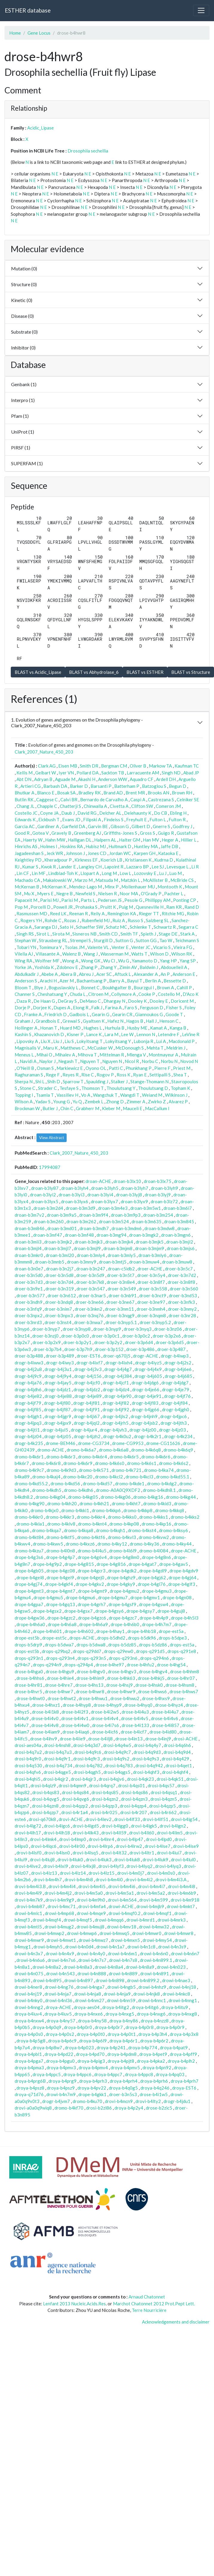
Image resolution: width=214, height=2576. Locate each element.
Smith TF (129, 933)
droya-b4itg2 (115, 2007)
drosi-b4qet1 (179, 1765)
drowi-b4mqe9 (91, 1913)
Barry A (116, 980)
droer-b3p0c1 (106, 1335)
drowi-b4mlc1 (28, 1913)
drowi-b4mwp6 (82, 1933)
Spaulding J (97, 1081)
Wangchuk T (105, 1095)
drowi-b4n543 (60, 1973)
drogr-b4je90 (118, 1396)
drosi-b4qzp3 (104, 1805)
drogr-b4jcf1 (116, 1382)
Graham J (24, 1021)
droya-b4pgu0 (60, 2061)
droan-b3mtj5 (112, 1261)
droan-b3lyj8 (129, 1194)
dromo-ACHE (50, 1449)
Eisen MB (67, 765)
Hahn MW (55, 839)
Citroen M (98, 994)
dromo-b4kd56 (65, 1483)
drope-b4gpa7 (29, 1604)
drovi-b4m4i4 (62, 1886)
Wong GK (90, 960)
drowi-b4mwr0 (146, 1933)
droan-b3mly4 (91, 1255)
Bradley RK (89, 792)
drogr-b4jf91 (86, 1409)
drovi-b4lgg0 (115, 1825)
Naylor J (47, 1061)
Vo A (85, 1095)
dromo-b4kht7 (126, 1503)
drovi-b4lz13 (44, 1873)
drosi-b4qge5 (57, 1772)
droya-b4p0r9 (170, 2027)
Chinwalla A (95, 806)
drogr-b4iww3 (29, 1362)
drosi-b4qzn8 (45, 1805)
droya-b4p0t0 (91, 2034)
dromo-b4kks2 (185, 1517)
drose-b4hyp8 (77, 1705)
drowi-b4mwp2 (49, 1933)
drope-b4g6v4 (92, 1557)
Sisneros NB (84, 933)
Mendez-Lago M (85, 886)
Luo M (175, 873)
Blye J (40, 987)
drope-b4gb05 (29, 1570)
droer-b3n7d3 (29, 1282)
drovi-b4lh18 (57, 1832)
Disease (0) (22, 316)
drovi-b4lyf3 (111, 1866)
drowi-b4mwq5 (114, 1933)
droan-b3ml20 (60, 1255)
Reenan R (78, 913)
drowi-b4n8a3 (78, 1967)
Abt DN (23, 779)
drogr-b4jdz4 (116, 1389)
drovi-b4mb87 (30, 1906)
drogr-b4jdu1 (176, 2101)
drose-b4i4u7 (165, 1711)
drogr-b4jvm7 (56, 2101)
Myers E (45, 893)
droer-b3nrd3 (28, 1322)
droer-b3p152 (109, 1349)
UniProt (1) (22, 432)
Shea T (180, 1074)
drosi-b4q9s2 (116, 1758)
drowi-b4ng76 (59, 1987)
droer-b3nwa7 (88, 1322)
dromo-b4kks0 (122, 1517)
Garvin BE (98, 826)
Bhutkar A (24, 792)
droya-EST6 (184, 2087)
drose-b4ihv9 (43, 1738)
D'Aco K (190, 994)
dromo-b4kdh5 (46, 1490)
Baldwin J (149, 967)
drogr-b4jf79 (28, 1403)
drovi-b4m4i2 (139, 1879)
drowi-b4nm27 (89, 2000)
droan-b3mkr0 (29, 1255)
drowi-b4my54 (157, 1940)
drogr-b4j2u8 (28, 1369)
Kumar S (30, 866)
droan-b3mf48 (79, 1235)
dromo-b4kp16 (156, 1523)
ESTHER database (28, 10)
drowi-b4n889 (123, 1973)
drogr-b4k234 (178, 1436)
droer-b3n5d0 (29, 1275)
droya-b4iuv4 (28, 2013)
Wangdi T (129, 1095)
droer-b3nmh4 (151, 1309)
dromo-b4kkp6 (106, 1510)
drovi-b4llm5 (170, 1832)
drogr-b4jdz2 (87, 1389)
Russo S (135, 920)
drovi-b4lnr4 (101, 1839)
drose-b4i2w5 (105, 1711)
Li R (195, 866)
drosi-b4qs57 (161, 1785)
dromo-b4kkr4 (91, 1517)
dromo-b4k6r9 (77, 1463)
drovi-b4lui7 (169, 1852)
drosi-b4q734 (58, 1765)
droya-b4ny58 (92, 2020)
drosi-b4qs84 (75, 1792)
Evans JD (71, 819)
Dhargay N (114, 1001)
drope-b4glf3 (181, 1584)
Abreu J (86, 974)
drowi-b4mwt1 (61, 1940)
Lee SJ (158, 866)
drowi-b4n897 (78, 1980)
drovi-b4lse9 (186, 1846)
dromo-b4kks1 (153, 1517)
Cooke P (146, 994)
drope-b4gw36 (30, 1617)
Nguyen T (90, 1061)
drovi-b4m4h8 (79, 1879)
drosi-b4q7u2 (28, 1752)
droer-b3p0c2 (136, 1335)
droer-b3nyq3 (138, 1329)
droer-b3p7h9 (78, 1349)
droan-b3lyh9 (164, 1188)
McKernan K (54, 886)
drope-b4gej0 (90, 1577)
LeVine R (190, 1034)
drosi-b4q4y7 (147, 1745)
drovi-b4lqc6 (43, 1846)
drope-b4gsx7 (78, 1611)
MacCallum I (157, 1108)
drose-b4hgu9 (60, 1671)
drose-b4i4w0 (75, 1725)
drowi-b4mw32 (154, 1926)
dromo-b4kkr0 (29, 1517)
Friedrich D (55, 1014)
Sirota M (61, 933)
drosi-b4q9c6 (87, 1752)
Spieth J (148, 933)
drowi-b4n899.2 (143, 1980)
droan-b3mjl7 (57, 1248)
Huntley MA (146, 846)
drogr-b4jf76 (177, 1396)
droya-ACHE (58, 2007)
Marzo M (83, 880)
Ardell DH (166, 779)
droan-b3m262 (81, 1221)
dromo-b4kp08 (124, 1523)
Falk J (96, 1007)
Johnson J (75, 853)
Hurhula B (114, 1027)
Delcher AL (110, 813)
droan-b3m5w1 (145, 1208)
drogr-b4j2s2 (177, 1362)
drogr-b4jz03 (172, 1429)
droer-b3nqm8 (151, 1315)
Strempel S (80, 940)
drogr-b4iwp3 (175, 1355)
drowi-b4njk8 (146, 1993)
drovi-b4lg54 (184, 1819)
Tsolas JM (75, 947)
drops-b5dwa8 (91, 1644)
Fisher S (174, 1007)
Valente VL (98, 947)
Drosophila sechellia (88, 150)
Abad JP (191, 772)
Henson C (168, 1021)
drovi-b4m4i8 (181, 1886)
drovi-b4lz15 (101, 1873)
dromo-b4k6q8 (146, 1449)
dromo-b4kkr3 (60, 1517)
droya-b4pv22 (91, 2087)
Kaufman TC (187, 765)
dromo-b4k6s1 (141, 1463)
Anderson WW (112, 779)
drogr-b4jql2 (87, 1423)
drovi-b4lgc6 (57, 1825)
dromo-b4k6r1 (29, 1456)
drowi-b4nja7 (58, 1993)
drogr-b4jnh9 (144, 1416)
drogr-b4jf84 (174, 1403)
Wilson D (159, 953)
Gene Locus (39, 33)
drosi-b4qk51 (170, 1779)
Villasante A (47, 953)
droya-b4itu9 (174, 2007)
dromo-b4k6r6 (155, 1456)
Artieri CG (30, 786)
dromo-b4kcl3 (139, 1476)
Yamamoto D (144, 960)
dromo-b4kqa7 (46, 1530)
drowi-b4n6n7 (185, 1953)
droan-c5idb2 (121, 1268)
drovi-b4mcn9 (119, 2101)
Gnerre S (161, 826)
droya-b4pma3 (29, 2067)
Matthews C (72, 1047)
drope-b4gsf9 (122, 1604)
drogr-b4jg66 (145, 1409)
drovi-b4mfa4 (92, 1906)
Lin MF (38, 873)
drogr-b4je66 (145, 1389)
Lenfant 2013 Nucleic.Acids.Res (74, 2303)
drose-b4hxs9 (156, 1698)
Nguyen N (112, 1061)
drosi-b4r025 (104, 1812)
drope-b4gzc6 (92, 1617)
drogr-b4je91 (147, 1396)
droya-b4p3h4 (152, 2034)
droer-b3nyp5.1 (121, 1322)
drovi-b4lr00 (72, 1846)
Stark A (187, 933)
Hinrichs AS (26, 846)
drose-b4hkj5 (151, 1678)
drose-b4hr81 (28, 1685)
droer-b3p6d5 (170, 1342)
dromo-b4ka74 (159, 1470)
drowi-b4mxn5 (125, 1940)
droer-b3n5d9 (90, 1275)
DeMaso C (90, 1001)
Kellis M (24, 772)
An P (165, 974)
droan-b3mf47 (47, 1235)
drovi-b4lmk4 (43, 1839)
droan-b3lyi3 (72, 1194)
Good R (22, 833)
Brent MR (135, 792)
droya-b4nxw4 (29, 2020)
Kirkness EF (86, 859)
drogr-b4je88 (58, 1396)
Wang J (90, 953)
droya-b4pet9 (153, 2054)
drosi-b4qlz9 (43, 1785)
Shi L (40, 1081)
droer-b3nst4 (58, 1322)
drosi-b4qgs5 (116, 1772)
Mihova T (87, 1054)
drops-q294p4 (78, 1664)
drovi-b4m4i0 (109, 1879)
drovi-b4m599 (153, 1899)
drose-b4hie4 (60, 1678)
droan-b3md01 (62, 1228)
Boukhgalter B (116, 987)
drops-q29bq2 (56, 1651)
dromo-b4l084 (153, 1550)
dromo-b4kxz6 (80, 1543)
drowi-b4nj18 (182, 1987)
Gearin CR (122, 1014)
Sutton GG (146, 940)
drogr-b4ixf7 (90, 1362)
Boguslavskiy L (63, 987)
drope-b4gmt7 (60, 1591)
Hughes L (92, 1027)
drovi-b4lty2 (148, 2101)
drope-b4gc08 (60, 1570)
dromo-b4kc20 (77, 1476)
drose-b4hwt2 (62, 1698)
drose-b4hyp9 (108, 1705)
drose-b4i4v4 (104, 1718)
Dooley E (158, 1001)
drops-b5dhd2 (111, 1637)
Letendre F (168, 1034)
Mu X (29, 893)
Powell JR (63, 907)
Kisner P (75, 1034)
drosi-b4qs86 (134, 1792)
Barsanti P (101, 786)
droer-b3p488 (29, 1355)
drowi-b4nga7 (90, 1987)
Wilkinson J (176, 1095)
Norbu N (169, 1061)
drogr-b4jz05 (57, 1436)
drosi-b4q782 (89, 1765)
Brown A (165, 987)
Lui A (161, 1041)
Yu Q (77, 1101)
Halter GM (129, 839)
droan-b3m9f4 (93, 1215)
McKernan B (27, 886)
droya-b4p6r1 (123, 2040)
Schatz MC (116, 927)
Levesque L (177, 866)
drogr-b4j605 (148, 1376)
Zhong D (115, 1101)
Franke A (33, 1014)
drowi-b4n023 (171, 1967)
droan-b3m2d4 (48, 1208)
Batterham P (126, 786)
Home (15, 33)
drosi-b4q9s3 (145, 1758)
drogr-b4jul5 (55, 1429)
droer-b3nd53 (183, 1295)
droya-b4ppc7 (108, 2074)
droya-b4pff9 (183, 2054)
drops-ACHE (81, 1637)
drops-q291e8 (181, 1651)
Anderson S (26, 980)
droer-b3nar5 (92, 1295)
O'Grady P (151, 893)
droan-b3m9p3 (125, 1215)
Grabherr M (87, 1108)
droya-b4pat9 (174, 2047)
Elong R (80, 1007)
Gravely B (61, 833)
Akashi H (86, 779)
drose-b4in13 (129, 1738)
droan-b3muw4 (144, 1261)
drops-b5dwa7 (59, 1644)
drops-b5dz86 (153, 1644)
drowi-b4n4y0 (91, 1953)
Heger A (170, 839)
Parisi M (69, 900)
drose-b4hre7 (59, 1685)
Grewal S (71, 1021)
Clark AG (47, 765)
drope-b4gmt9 (92, 1591)
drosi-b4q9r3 (86, 1758)
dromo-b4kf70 (68, 2107)
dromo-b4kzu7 (29, 1550)
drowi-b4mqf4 (47, 1919)
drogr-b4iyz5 (148, 1362)
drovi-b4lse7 (157, 1846)
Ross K (123, 1074)
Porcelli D (40, 907)
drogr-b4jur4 (84, 1429)
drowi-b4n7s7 (92, 1960)
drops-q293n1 (29, 1658)
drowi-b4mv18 (121, 1926)
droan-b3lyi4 (100, 1194)
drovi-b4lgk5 (144, 1825)
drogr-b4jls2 (115, 1416)
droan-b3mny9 (81, 1261)
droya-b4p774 (142, 2047)
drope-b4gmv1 (145, 1597)
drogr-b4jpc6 (173, 1416)
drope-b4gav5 (173, 1564)
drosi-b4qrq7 (102, 1785)
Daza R (23, 1001)
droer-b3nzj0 (45, 1335)
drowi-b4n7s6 (62, 1960)
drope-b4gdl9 (153, 1570)
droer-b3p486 (140, 1349)
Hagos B (134, 1021)
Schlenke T (140, 927)
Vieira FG (182, 947)
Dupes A (62, 1007)
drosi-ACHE (186, 1738)
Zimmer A (135, 1101)
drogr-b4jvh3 (113, 1429)
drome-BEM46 (60, 1443)
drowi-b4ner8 (28, 1987)
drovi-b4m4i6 (121, 1886)
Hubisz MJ (95, 846)
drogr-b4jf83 (145, 1403)
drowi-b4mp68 (59, 1913)
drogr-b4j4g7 (118, 1369)
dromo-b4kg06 (116, 1497)
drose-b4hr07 (181, 1678)
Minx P (112, 886)
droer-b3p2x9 (47, 1342)
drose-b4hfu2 (140, 1664)
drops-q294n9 (47, 1664)
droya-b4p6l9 (93, 2040)
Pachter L (173, 893)
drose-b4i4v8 (45, 1725)
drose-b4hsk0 (149, 1685)
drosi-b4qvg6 (75, 1799)
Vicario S (162, 947)
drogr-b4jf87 (57, 1409)
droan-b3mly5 (122, 1255)
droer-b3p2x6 (167, 1335)
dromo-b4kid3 (157, 1503)
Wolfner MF (47, 960)
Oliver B (138, 765)
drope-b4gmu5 (48, 1597)
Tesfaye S (69, 1088)
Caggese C (47, 799)
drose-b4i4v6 (164, 1718)
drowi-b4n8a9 (140, 1967)
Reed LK (58, 913)
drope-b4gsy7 (140, 1611)
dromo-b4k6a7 (81, 1449)
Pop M (21, 907)
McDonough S (129, 1047)
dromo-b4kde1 (129, 1483)
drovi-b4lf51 (155, 1819)
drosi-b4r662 (163, 1812)
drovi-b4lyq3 (168, 1866)
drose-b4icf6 (105, 1731)
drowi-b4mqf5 (78, 1919)
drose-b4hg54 (171, 1664)
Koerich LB (111, 859)
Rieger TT (149, 913)
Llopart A (89, 873)
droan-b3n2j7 (60, 1268)
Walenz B (71, 953)
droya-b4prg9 (62, 2081)
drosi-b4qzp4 (133, 1805)
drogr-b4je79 (175, 1389)
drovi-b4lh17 (28, 1832)
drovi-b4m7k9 (29, 1899)
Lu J (162, 873)
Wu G (123, 960)
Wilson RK (181, 953)
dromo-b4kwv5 (48, 1543)
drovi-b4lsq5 (85, 1852)
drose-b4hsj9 (119, 1685)
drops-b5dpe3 (173, 1637)
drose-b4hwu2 (124, 1698)
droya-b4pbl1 (28, 2054)
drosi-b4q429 (175, 1758)
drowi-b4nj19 (28, 1993)
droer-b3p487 (171, 1349)
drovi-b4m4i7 (151, 1886)
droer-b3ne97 (151, 1302)
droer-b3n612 (62, 1295)
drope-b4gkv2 (90, 1584)
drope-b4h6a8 (62, 1624)
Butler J (50, 1108)
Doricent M (182, 1001)
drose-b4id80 (163, 1731)
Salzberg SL (157, 920)
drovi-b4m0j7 (130, 1873)
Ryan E (140, 1074)
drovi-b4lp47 (130, 1839)
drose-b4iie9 (72, 1738)
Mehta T (154, 1047)
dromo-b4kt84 (29, 1537)
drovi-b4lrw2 (129, 1846)
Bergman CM (114, 765)
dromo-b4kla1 (30, 1523)
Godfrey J (182, 826)
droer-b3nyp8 (77, 1329)
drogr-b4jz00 (142, 1429)
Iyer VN (66, 772)
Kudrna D (163, 859)
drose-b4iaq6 (75, 1731)
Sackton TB (112, 772)
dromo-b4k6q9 (178, 1449)
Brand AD (113, 792)
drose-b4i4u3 (135, 1711)
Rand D (191, 907)
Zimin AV (128, 967)
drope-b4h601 (47, 1631)
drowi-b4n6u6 (30, 1960)
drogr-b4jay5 (58, 1382)
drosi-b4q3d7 (86, 1745)
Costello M (169, 994)
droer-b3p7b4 (47, 1349)
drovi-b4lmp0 (72, 1839)
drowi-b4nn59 (121, 2000)
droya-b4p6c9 (62, 2040)
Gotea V (40, 833)
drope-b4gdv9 (183, 1570)
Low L (125, 873)
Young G (61, 1101)
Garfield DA (73, 826)
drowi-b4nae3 (176, 1980)
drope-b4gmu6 (80, 1597)
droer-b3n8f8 (181, 1282)
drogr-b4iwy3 (60, 1362)
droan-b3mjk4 (119, 1241)
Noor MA (129, 893)
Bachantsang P (91, 980)
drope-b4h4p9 (154, 1617)
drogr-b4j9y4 (57, 1376)
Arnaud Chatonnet (147, 2296)
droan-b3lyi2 (43, 1194)
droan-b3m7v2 (29, 1215)
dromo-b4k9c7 (29, 1470)
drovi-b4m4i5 (92, 1886)
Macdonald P (182, 1041)
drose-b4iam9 (46, 1731)
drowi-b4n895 (47, 1980)
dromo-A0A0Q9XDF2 (118, 1490)
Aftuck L (122, 974)
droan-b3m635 (146, 1221)
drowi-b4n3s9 (172, 1946)
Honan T (48, 1027)
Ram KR (174, 907)
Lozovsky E (145, 873)
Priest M (181, 1068)
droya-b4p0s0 (29, 2034)
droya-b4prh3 (93, 2081)
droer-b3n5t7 (120, 1275)
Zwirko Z (157, 1101)
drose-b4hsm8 (180, 1685)
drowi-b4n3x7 (29, 1953)
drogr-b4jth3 (173, 1423)
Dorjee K (42, 1007)
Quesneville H (149, 907)
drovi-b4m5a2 (151, 1893)
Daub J (68, 813)
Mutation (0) (24, 268)
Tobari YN (26, 947)
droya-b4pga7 (29, 2061)
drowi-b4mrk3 (172, 1919)
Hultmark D (119, 846)
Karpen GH (144, 853)
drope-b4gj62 (152, 1577)
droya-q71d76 (29, 2094)
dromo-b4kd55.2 (31, 1483)
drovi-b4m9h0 (91, 1899)
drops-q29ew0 (118, 1651)
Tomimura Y (50, 947)
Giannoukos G (149, 1014)
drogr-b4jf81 (86, 1403)
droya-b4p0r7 (109, 2027)
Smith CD (108, 933)
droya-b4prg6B (30, 2081)
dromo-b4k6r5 (124, 1456)
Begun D (177, 786)
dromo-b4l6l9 (123, 1550)
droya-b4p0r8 (140, 2027)
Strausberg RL (53, 940)
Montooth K (170, 886)
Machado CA (27, 880)
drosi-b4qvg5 (45, 1799)
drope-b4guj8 (171, 1611)
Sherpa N (24, 1081)
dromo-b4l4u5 (92, 1550)
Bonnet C (90, 987)
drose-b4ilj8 (100, 1738)
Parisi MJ (49, 900)
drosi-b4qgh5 (87, 1772)
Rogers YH (31, 920)
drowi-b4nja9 (117, 1993)
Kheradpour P (58, 859)
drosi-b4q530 (28, 1765)
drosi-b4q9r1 (57, 1758)
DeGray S (67, 1001)
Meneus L (24, 1054)
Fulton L (157, 819)
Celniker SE (188, 799)
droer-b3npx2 (28, 1315)
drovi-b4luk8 (127, 1859)
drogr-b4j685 (178, 1376)
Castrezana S (161, 799)
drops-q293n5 (91, 1658)
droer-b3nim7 (58, 1309)
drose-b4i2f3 (75, 1711)
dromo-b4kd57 (97, 1483)
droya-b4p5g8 (30, 2040)
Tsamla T (45, 1095)
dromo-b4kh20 (62, 1503)
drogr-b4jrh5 (115, 1423)
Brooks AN (158, 792)
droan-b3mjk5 (149, 1241)
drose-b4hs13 (89, 1685)
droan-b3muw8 (177, 1261)
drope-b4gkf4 (59, 1584)
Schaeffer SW (89, 927)
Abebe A (49, 974)
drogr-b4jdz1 (57, 1389)
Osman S (45, 1068)
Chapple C (47, 806)
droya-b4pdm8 (122, 2054)
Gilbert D (141, 826)
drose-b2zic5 (159, 2107)
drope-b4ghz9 (121, 1577)
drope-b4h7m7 (157, 1624)
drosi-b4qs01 (131, 1785)
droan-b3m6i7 (177, 1208)
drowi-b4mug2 (59, 1926)
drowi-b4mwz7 (93, 1940)
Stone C (27, 1088)
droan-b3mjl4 (28, 1248)
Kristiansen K (138, 859)
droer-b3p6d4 (139, 1342)
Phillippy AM (157, 900)
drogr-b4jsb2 (144, 1423)
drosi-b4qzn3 (134, 1799)
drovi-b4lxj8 (83, 1866)
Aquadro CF (141, 779)
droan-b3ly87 (45, 1188)
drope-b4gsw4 (153, 1604)
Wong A (70, 960)
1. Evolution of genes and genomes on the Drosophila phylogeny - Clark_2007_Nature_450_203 (77, 722)
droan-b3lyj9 (158, 1194)
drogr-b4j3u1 (58, 1369)
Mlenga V (136, 1054)
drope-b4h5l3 (184, 1617)
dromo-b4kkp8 (137, 1510)
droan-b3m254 (158, 1215)
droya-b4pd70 (90, 2054)
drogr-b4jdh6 (28, 1389)
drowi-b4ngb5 (121, 1987)
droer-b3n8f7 (151, 1282)
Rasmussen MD (31, 913)
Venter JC (140, 947)
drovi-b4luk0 (70, 1859)
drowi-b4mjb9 (150, 1906)
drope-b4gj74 (28, 1584)
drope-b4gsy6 (109, 1611)
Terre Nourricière (149, 2310)
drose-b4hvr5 (28, 1691)
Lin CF (22, 873)
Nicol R (132, 1061)
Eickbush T (48, 819)
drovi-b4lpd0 (159, 1839)
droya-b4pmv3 (61, 2067)
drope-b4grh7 (92, 1604)
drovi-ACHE (71, 1819)
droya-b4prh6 (154, 2081)
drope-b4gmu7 (113, 1597)
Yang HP (168, 960)
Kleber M (111, 1108)
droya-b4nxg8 (182, 2013)
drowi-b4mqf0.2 (124, 1913)
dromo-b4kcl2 (109, 1476)
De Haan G (44, 1001)
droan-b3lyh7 (134, 1188)
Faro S (130, 1007)
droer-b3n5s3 (123, 2094)
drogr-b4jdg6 (145, 1382)
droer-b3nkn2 (88, 1309)
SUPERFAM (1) (27, 463)
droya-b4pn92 (157, 2067)
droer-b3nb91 (122, 1295)
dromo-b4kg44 (181, 1497)
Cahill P (184, 987)
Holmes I (48, 846)
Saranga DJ (45, 927)
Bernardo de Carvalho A (104, 799)
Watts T (139, 953)
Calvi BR (68, 799)
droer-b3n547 (91, 1288)
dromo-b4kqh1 (110, 1530)
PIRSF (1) (20, 447)
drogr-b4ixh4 (119, 1362)
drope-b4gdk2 (122, 1570)
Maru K (50, 1047)
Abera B (68, 974)
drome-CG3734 (93, 1443)
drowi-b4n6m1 (122, 1953)
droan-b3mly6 (152, 1255)
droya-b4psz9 (61, 2087)
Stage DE (168, 933)
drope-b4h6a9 (93, 1624)
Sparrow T (73, 1081)
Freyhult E (136, 819)
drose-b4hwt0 (30, 1698)
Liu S (69, 1041)
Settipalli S (160, 1074)
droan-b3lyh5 (104, 1188)
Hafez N (115, 1021)
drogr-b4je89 (88, 1396)
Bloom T (23, 987)
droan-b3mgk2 (143, 1235)
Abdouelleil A (174, 967)
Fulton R (177, 819)
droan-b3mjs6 (181, 1248)
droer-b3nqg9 (120, 1315)
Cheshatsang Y (52, 994)
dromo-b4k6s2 (173, 1463)
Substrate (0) (24, 332)
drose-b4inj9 (158, 1738)
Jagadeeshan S (29, 853)
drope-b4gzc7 (123, 1617)
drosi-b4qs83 (45, 1792)
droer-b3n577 (30, 1295)
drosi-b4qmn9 (72, 1785)
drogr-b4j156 (88, 1376)
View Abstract (51, 1137)
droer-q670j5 (116, 1355)
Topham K (180, 1088)
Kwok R (48, 866)
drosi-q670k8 (42, 1819)
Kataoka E (168, 853)
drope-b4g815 (79, 1564)
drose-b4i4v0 (45, 1718)
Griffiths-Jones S (120, 833)
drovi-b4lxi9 (55, 1866)
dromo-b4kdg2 (162, 1483)
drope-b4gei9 (60, 1577)
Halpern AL (105, 839)
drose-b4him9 (90, 1678)
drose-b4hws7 (183, 1691)
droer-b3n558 (153, 1288)
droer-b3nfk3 (181, 1302)
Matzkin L (130, 880)
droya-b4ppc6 (77, 2074)
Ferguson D (151, 1007)
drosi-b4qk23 (140, 1779)
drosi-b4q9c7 (117, 1752)
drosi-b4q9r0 (28, 1758)
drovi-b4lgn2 (173, 1825)
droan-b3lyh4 (74, 1188)
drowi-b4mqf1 (157, 1913)
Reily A (98, 913)
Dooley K (137, 1001)
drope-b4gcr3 (92, 1570)
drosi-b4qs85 (104, 1792)
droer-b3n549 (122, 1288)
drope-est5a (171, 1631)
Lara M (111, 1034)
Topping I (24, 1095)
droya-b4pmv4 (93, 2067)
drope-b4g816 (111, 1564)
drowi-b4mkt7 (181, 1906)
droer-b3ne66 (90, 1302)
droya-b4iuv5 (58, 2013)
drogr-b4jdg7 (175, 1382)
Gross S (147, 833)
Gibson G (120, 826)
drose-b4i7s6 (105, 1725)
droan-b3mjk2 (58, 1241)
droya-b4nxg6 (151, 2013)
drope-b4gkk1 (92, 2094)
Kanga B (177, 1027)
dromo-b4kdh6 (78, 1490)
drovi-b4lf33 (127, 1819)
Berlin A (153, 980)
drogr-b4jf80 (57, 1403)
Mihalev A (65, 1054)
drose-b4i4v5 (134, 1718)
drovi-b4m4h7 (47, 1879)
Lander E (67, 866)
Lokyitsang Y (118, 1041)
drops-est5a (182, 1644)
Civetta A (119, 806)
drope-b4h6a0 (30, 1624)
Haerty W (32, 839)
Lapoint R (113, 866)
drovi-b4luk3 (98, 1859)
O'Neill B (25, 1068)
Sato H (66, 927)
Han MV (151, 839)
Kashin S (23, 1034)
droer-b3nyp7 (46, 1329)
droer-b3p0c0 (75, 1335)
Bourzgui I (144, 987)
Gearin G (100, 1014)
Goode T (174, 1014)
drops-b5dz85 (122, 1644)
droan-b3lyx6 (74, 1201)
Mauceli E (132, 1108)
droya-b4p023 (79, 2047)
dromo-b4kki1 (75, 1510)
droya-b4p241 (111, 2047)
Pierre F (162, 1068)
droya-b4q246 (154, 2087)
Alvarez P (178, 1101)
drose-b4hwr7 (59, 1691)
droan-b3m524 (114, 1221)
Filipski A (92, 819)
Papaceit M (26, 900)
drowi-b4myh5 (47, 1946)
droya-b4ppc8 (139, 2074)
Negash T (67, 1061)
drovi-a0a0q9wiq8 (33, 2107)
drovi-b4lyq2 (139, 1866)
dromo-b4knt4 (92, 1523)
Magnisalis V (27, 1047)
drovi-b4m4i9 (28, 1893)
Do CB (160, 813)
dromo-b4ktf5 (60, 1537)
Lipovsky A (27, 1041)
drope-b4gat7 (143, 1564)
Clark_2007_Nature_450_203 (44, 751)
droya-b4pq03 (170, 2074)
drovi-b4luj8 (42, 1859)
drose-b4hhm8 (184, 1671)
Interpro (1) (23, 400)
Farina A (113, 1007)
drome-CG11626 (163, 1443)
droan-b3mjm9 (149, 1248)
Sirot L (43, 933)
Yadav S (43, 1101)
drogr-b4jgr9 (58, 1416)
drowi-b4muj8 (90, 1926)
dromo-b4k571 (94, 1470)
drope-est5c (54, 1637)
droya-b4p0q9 (47, 2027)
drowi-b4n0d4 (79, 1946)
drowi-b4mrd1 (140, 1919)
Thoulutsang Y (120, 1088)
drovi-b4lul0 (183, 1859)
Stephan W (25, 940)
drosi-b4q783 (119, 1765)
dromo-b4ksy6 (173, 1530)
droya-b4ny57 (61, 2020)
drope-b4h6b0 (125, 1624)
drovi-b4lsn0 (57, 1852)
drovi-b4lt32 (114, 1852)
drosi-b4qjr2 (55, 1779)
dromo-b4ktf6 (91, 1537)
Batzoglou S (154, 786)
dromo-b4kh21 (94, 1503)
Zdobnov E (67, 967)
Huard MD (70, 1027)
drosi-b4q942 (149, 1765)
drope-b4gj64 (182, 1577)
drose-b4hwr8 (90, 1691)
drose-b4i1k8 (45, 1711)
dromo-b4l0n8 (60, 1550)
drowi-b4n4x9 (60, 1953)
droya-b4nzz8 (155, 2020)
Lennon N (145, 1034)
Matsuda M (106, 880)
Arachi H (48, 980)
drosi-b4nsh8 (57, 1745)
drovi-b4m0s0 (161, 1873)
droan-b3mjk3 (89, 1241)
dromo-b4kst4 (142, 1530)
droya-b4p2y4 (128, 2107)
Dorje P (22, 1007)
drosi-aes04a (28, 1745)
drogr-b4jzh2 (87, 1436)
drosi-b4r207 (133, 1812)
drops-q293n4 (60, 1658)
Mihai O (44, 1054)
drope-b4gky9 (121, 1584)
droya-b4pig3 (91, 2061)
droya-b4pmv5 (125, 2067)
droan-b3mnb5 (49, 1261)
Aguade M (65, 779)
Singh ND (171, 772)
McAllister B (155, 880)
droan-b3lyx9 (134, 1201)
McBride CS (182, 880)
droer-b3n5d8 (59, 1275)
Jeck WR (54, 853)
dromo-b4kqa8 (78, 1530)
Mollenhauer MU (138, 886)
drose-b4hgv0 (91, 1671)
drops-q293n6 (123, 1658)
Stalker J (119, 1081)
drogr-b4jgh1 (28, 1416)
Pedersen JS (110, 900)
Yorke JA (23, 967)
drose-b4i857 (165, 1725)
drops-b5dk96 (142, 1637)
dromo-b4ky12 (112, 1543)
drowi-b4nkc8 (176, 1993)
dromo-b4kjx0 (44, 1510)
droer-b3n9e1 (29, 1288)
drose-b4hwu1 (93, 1698)
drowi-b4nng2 (29, 2007)
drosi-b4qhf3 (146, 1772)
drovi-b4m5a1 (120, 1893)
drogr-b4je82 (28, 1396)
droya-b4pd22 (59, 2054)
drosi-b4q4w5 (117, 1745)
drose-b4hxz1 (46, 1705)
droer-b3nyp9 (107, 1329)
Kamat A (158, 1027)
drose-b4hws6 (152, 1691)
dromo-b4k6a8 (114, 1449)
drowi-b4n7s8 (123, 1960)
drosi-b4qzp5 (162, 1805)
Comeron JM (168, 806)
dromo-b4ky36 (144, 1543)
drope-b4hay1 (110, 1631)
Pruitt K (108, 907)
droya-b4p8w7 (47, 2047)
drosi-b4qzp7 (45, 1812)
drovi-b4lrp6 (100, 1846)
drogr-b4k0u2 (117, 1436)
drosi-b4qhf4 (175, 1772)
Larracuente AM (143, 772)
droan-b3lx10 (127, 1181)
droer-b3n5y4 (151, 1275)
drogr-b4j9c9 (28, 1376)
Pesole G (133, 900)
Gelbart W (45, 772)
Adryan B (43, 779)
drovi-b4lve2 (28, 1866)
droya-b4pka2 (151, 2061)
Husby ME (137, 1027)
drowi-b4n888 (91, 1973)
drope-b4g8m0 (124, 1557)
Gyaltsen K (94, 1021)
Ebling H (178, 813)
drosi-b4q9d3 (147, 1752)
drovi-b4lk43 (86, 1832)
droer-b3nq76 (90, 1315)
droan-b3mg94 (111, 1235)
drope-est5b (27, 1637)
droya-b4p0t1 (122, 2034)
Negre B (64, 893)
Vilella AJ (24, 953)
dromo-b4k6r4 (92, 1456)
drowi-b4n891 (154, 1973)
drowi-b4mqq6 (109, 1919)
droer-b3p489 (60, 1355)
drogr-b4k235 (29, 1443)
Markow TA (160, 765)
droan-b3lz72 (164, 1201)
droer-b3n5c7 (179, 1268)
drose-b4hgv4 (153, 1671)
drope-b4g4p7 (60, 1557)
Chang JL (25, 806)
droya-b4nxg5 (120, 2013)
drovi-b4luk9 (155, 1859)
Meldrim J (175, 1047)
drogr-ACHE (145, 1355)
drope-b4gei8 (30, 1577)
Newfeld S (85, 893)
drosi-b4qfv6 (28, 1772)
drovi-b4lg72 (28, 1825)
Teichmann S (187, 940)
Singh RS (25, 933)
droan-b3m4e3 (113, 1208)
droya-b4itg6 (145, 2007)
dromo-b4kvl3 (122, 1537)
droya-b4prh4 (123, 2081)
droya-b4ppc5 (47, 2074)
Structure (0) (24, 284)
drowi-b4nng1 (183, 2000)
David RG (87, 813)
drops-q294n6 (154, 1658)
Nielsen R (107, 893)
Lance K (94, 1034)
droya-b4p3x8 (184, 2034)
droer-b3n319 (59, 1288)
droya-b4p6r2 (154, 2040)
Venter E (120, 947)
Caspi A (137, 799)
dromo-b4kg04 (50, 1497)
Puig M (126, 907)
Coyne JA (49, 813)
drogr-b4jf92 (116, 1409)
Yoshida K (44, 967)
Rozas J (71, 920)
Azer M (66, 980)
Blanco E (45, 792)
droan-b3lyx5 (44, 1201)
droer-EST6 (88, 1355)
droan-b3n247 (90, 1268)
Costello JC (26, 813)
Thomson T (92, 1088)
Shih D (53, 1081)
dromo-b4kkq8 (169, 1510)
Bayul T (134, 980)
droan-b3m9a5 (62, 1215)
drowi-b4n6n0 (154, 1953)
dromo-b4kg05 (83, 1497)
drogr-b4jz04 (28, 1436)
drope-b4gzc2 (61, 1617)
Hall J (151, 1021)
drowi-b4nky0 (28, 2000)
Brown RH (182, 792)
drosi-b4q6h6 (177, 1745)
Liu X (46, 1041)
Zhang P (89, 967)
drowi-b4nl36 (58, 2000)
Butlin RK (24, 799)
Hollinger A (26, 1027)
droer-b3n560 (184, 1288)
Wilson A (24, 1101)
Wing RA (23, 960)
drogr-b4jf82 (116, 1403)
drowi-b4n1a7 (110, 1946)
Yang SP (188, 960)
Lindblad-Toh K (63, 873)
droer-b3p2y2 (108, 1342)
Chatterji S (70, 806)
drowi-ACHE (121, 1906)
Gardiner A (48, 826)
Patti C (116, 1068)
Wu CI (109, 960)
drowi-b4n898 (110, 1980)
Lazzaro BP (137, 866)
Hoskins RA (71, 846)
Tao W (165, 940)
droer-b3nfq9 (28, 1309)
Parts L (88, 900)
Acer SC (104, 974)
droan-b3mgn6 (176, 1235)
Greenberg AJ (87, 833)
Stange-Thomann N (149, 1081)
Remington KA (121, 913)
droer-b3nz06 (168, 1329)
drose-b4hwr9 (121, 1691)
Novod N (189, 1061)
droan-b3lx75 (157, 1181)
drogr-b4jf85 (28, 1409)
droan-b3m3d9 (80, 1208)
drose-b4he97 (110, 1664)
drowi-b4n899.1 (156, 1960)
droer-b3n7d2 (182, 1275)
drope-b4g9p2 (47, 1564)
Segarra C (188, 927)
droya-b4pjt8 (121, 2061)
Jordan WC (120, 853)
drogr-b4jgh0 (175, 1409)
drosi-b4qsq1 (164, 1792)
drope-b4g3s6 (29, 1557)
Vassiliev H (67, 1095)
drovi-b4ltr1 (141, 1852)
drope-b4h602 (79, 1631)
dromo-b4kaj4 (46, 1476)
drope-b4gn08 (177, 1597)
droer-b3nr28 (182, 1315)
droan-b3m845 (179, 1221)
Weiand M (152, 1095)
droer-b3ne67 (120, 1302)
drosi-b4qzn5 (163, 1799)
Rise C (87, 1074)
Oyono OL (95, 1068)
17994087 (49, 1167)
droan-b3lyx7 (104, 1201)
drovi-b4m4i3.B (30, 1886)
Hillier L (188, 839)
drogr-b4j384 (118, 1376)
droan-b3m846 (30, 1228)
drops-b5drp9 (28, 1644)
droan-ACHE (98, 1181)
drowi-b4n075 (29, 1973)
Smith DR (89, 765)
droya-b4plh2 (181, 2061)
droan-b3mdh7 (94, 1228)
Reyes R (70, 1074)
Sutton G (124, 940)
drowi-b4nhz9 (152, 1987)
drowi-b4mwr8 (178, 1933)
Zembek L (94, 1101)
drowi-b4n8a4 (109, 1967)
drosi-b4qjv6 (111, 1779)
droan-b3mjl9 (87, 1248)
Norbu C (150, 1061)
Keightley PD (28, 859)
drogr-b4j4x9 (148, 1369)
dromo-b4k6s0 (109, 1463)
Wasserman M (114, 953)
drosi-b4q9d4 (177, 1752)
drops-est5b (27, 1651)
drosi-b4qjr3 (83, 1779)
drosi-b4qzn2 (105, 1799)
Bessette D (174, 980)
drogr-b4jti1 (27, 1429)
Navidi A (28, 1061)
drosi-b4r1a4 (74, 1812)
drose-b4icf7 (134, 1731)
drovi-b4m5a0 (88, 1893)
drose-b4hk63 (121, 1678)
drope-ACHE (183, 1550)
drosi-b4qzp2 (74, 1805)
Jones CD (97, 853)
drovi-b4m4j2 (58, 1893)
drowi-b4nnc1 (152, 2000)
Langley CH (90, 866)
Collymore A (123, 994)
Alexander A (146, 974)
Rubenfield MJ (96, 920)
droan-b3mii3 (28, 1241)
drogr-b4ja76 (28, 1382)
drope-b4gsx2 (47, 1611)
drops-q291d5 (150, 1651)
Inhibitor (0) (23, 347)
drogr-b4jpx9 (57, 1423)
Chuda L (77, 994)
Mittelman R (112, 1054)
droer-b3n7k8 (90, 1282)
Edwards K (25, 819)
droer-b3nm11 (119, 1309)
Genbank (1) (23, 384)
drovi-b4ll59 (113, 1832)
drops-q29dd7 (87, 1651)
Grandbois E (48, 1021)
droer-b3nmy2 (182, 1309)
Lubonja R (143, 1041)
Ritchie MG (173, 913)
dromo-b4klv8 (61, 1523)
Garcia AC (25, 826)
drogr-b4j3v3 (88, 1369)
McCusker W (100, 1047)
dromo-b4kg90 (30, 1503)
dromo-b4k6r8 (46, 1463)
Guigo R (166, 833)
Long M (109, 873)
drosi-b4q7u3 (58, 1752)
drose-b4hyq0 (138, 1705)
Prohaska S (86, 907)
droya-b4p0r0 (78, 2027)
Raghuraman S (29, 1074)
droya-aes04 (87, 2007)
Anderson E (183, 974)
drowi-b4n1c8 (141, 1946)
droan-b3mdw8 (159, 1228)
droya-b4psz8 (30, 2087)
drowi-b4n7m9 (61, 2094)
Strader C (47, 1088)
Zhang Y (108, 967)
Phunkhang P (139, 1068)
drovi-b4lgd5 (86, 1825)
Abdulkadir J (27, 974)
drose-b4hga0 (29, 1671)
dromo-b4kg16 (148, 1497)
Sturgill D (103, 940)
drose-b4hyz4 (169, 1705)
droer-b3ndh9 (28, 1302)
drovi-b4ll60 (141, 1832)
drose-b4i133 (135, 1725)
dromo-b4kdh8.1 (159, 1490)
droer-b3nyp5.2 (155, 1322)
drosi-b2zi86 (99, 2107)
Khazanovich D (49, 1034)
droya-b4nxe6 (88, 2013)
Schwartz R (165, 927)
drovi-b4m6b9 (182, 1893)
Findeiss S (113, 819)
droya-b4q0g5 (123, 2087)
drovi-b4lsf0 (29, 1852)
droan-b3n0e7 (29, 1268)
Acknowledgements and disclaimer (176, 2321)
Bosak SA (66, 792)
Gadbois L (79, 1014)
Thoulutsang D (153, 1088)
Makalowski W (57, 880)
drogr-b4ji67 (87, 1416)
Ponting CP (184, 900)
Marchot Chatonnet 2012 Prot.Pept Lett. (154, 2303)
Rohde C (53, 920)
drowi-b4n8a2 (47, 1967)
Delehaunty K (137, 813)
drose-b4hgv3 (122, 1671)
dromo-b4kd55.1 (172, 1476)
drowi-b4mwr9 (29, 1940)
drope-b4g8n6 (156, 1557)
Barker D (79, 786)
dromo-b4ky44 (177, 1543)
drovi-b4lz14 (73, 1873)
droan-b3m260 (49, 1221)
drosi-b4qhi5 (27, 1779)
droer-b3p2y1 (77, 1342)
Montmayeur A (163, 1054)
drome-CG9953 (127, 1443)
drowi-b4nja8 (87, 1993)
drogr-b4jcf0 (87, 1382)
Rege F (53, 1074)
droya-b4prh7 (184, 2081)
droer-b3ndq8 (59, 1302)
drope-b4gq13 (60, 1604)
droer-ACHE (149, 1268)
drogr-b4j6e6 (178, 1369)
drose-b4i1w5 (154, 2094)
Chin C (66, 1108)
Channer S (25, 994)
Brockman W (27, 1108)
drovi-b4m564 (122, 1899)
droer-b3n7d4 (59, 1282)
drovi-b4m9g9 (59, 1899)
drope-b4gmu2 (124, 1591)
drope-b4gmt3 (29, 1591)
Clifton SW (142, 806)
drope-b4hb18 (141, 1631)
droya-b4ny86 (123, 2020)
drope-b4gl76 (152, 1584)
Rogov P (105, 1074)
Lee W (127, 1034)
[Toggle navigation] (201, 10)
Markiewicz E (69, 1068)
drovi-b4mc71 (62, 1906)
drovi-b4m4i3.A (171, 1879)
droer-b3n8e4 (121, 1282)
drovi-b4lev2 (98, 1819)
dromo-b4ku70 (87, 2101)
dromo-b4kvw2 (154, 1537)
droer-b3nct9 (152, 1295)
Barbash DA (55, 786)
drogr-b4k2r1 (147, 1436)
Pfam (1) (20, 416)
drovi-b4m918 (185, 1899)
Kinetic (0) (21, 300)
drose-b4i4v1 (74, 1718)
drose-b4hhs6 (30, 1678)
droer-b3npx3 (59, 1315)
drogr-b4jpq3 (28, 1423)
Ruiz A (118, 920)
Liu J (57, 1041)
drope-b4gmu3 (157, 1591)
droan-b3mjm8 (117, 1248)
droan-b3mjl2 (179, 1241)
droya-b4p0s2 (60, 2034)
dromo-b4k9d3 (61, 1470)
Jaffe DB (169, 846)
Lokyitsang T (90, 1041)
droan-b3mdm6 (126, 1228)
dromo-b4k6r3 (60, 1456)
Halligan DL (79, 839)
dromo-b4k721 (126, 1470)
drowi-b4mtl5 (28, 1926)
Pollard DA (88, 772)
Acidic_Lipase (40, 127)
